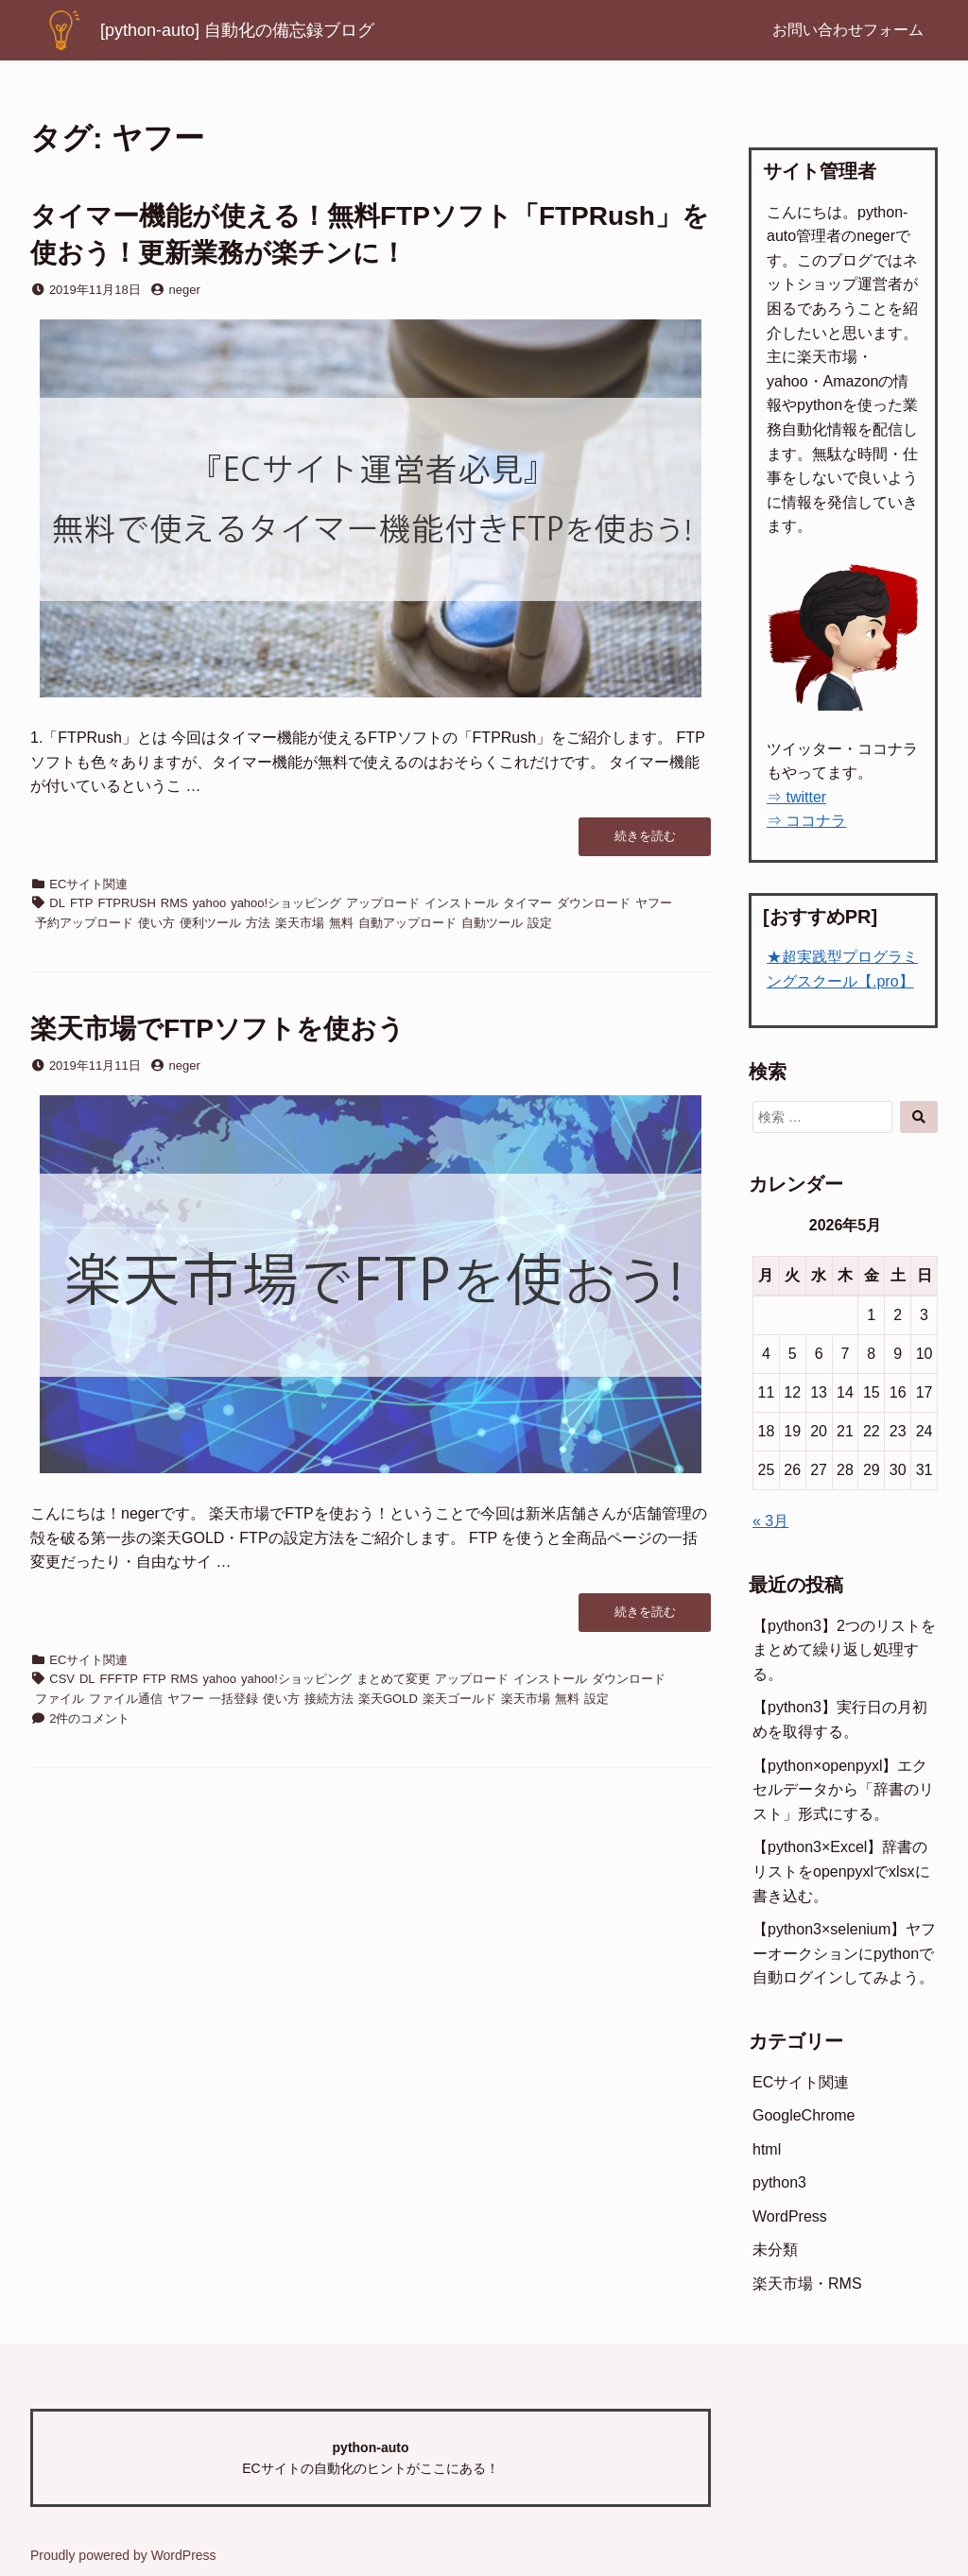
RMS (174, 903)
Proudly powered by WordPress (123, 2555)
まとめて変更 (393, 1679)
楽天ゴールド (459, 1699)
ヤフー (653, 903)
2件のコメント (89, 1718)
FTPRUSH (126, 903)
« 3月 (770, 1521)
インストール (461, 903)
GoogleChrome (804, 2115)
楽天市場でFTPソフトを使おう (217, 1028)
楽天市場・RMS (807, 2283)
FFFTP (119, 1679)
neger (184, 290)
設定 (539, 923)
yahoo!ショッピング (286, 903)
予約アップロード (84, 923)
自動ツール (492, 923)
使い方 (156, 923)
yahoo (209, 903)
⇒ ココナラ (806, 821)
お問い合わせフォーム (848, 30)
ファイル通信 (126, 1699)
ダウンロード (594, 903)
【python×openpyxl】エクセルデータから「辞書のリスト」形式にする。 (843, 1790)
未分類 (775, 2249)
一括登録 (233, 1699)
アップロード (383, 903)
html (766, 2149)
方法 (258, 923)
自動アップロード (407, 923)
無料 (341, 923)
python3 (779, 2182)
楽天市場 (299, 923)
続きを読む (652, 841)
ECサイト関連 (88, 884)
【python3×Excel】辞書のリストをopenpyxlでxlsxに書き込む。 (841, 1871)
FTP (82, 903)
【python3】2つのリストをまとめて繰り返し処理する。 (844, 1650)
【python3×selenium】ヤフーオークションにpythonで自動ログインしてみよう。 (844, 1953)
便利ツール (210, 923)
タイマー (527, 903)
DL (57, 903)
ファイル (59, 1699)
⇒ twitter (796, 797)
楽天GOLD (388, 1699)
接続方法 (329, 1699)
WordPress (789, 2216)
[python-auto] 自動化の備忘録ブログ (237, 30)
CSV (62, 1679)
